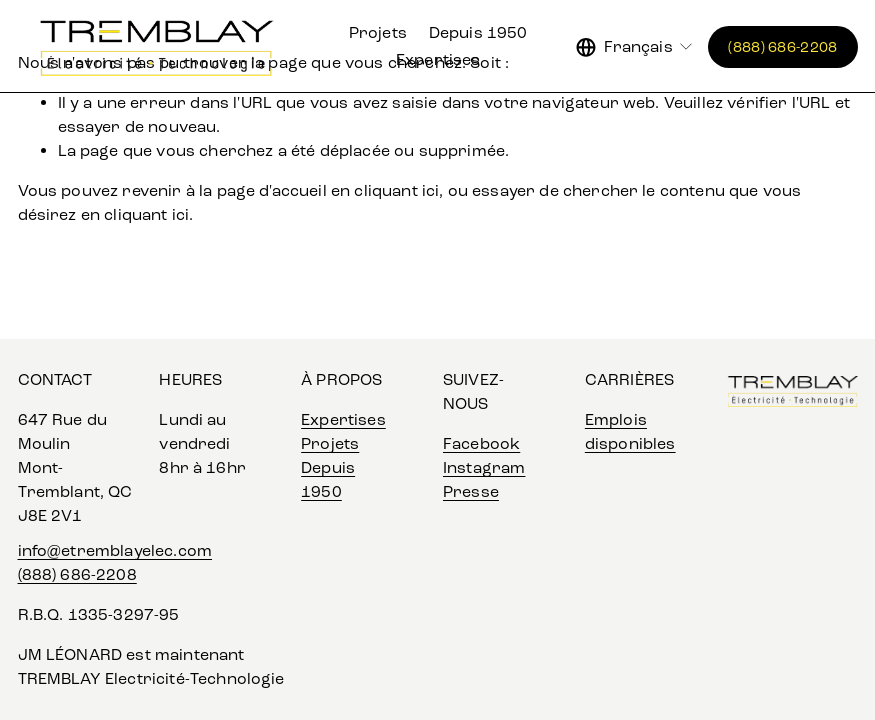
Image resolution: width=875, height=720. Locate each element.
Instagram (484, 467)
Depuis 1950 (478, 32)
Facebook (481, 443)
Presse (471, 491)
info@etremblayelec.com (115, 550)
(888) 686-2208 (782, 47)
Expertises (438, 59)
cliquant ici (396, 190)
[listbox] (635, 46)
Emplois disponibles (630, 431)
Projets (378, 32)
